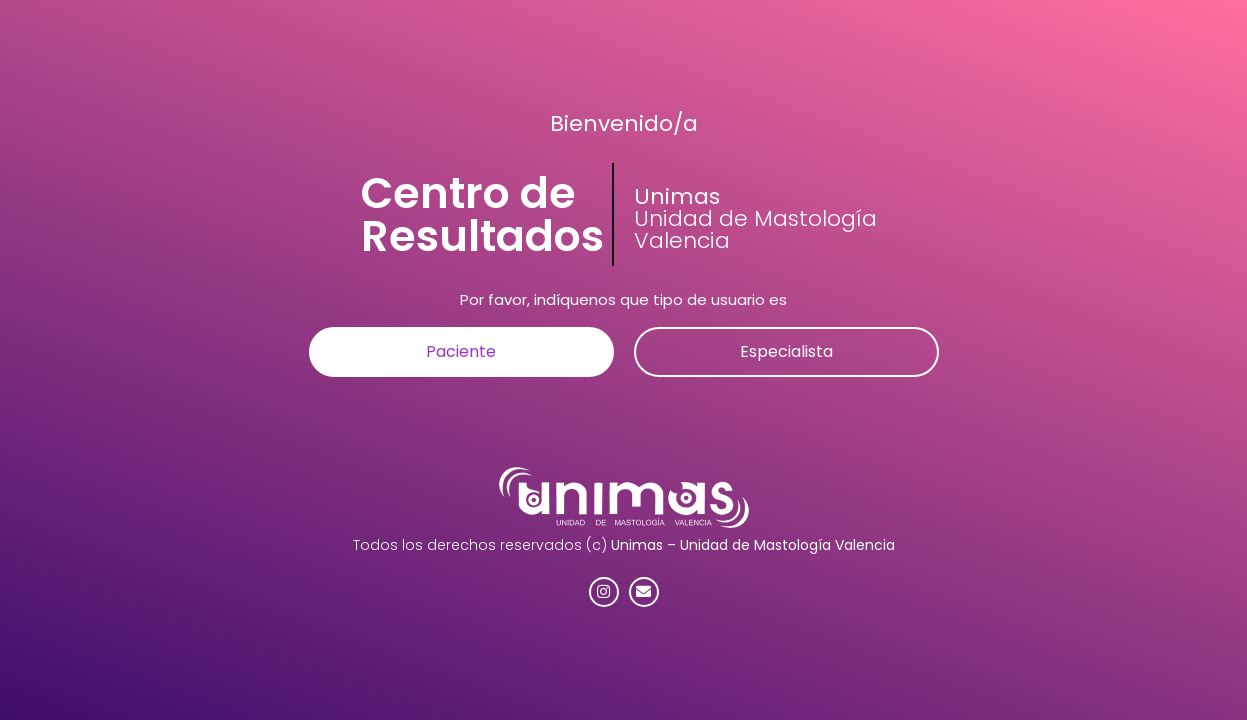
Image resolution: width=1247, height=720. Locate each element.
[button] (461, 352)
